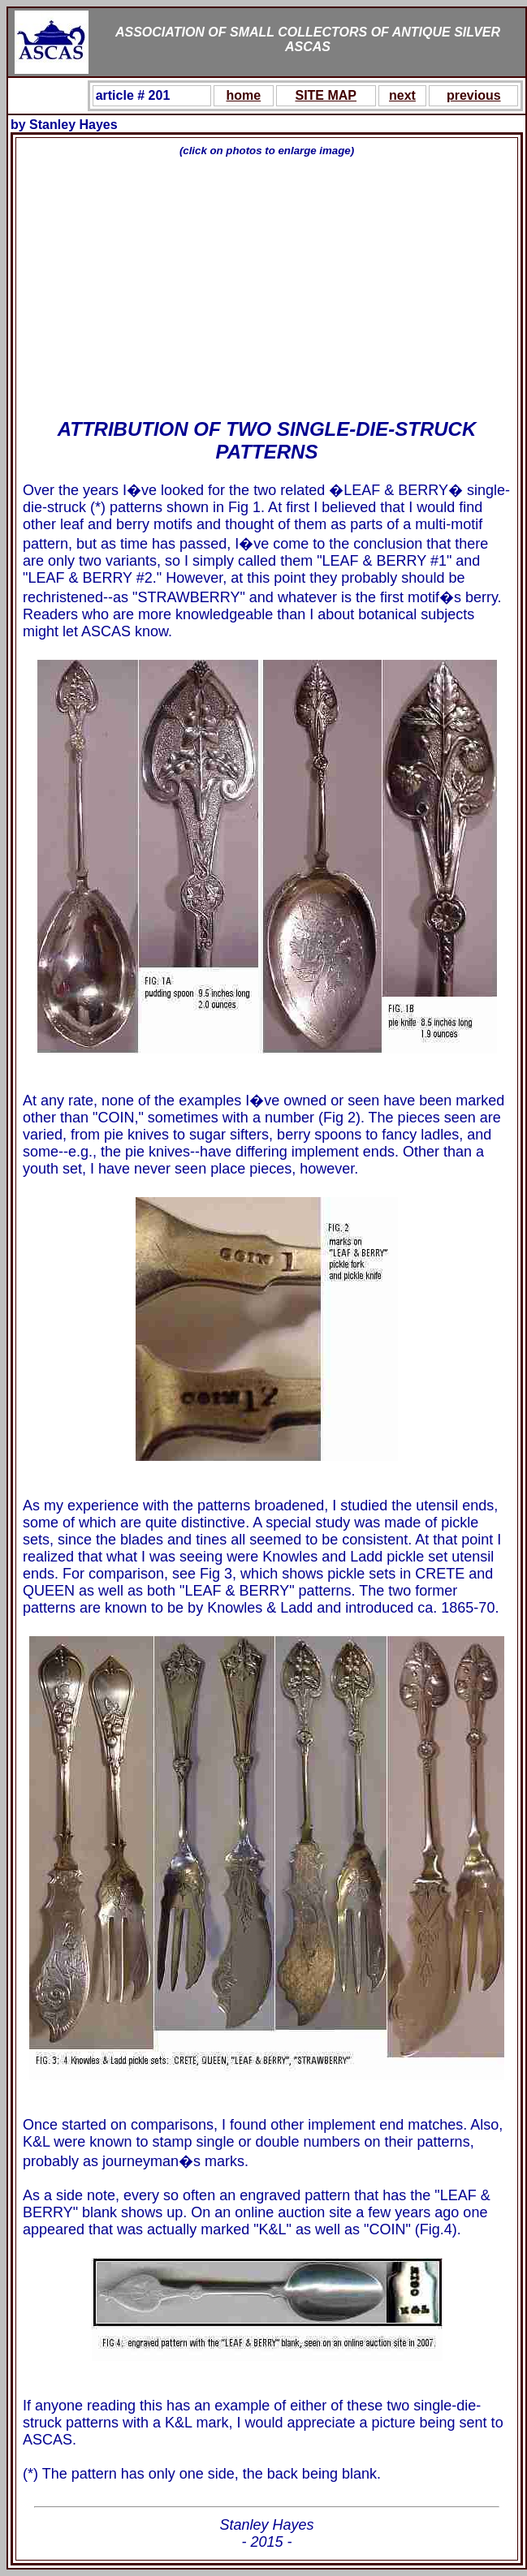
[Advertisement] (267, 288)
